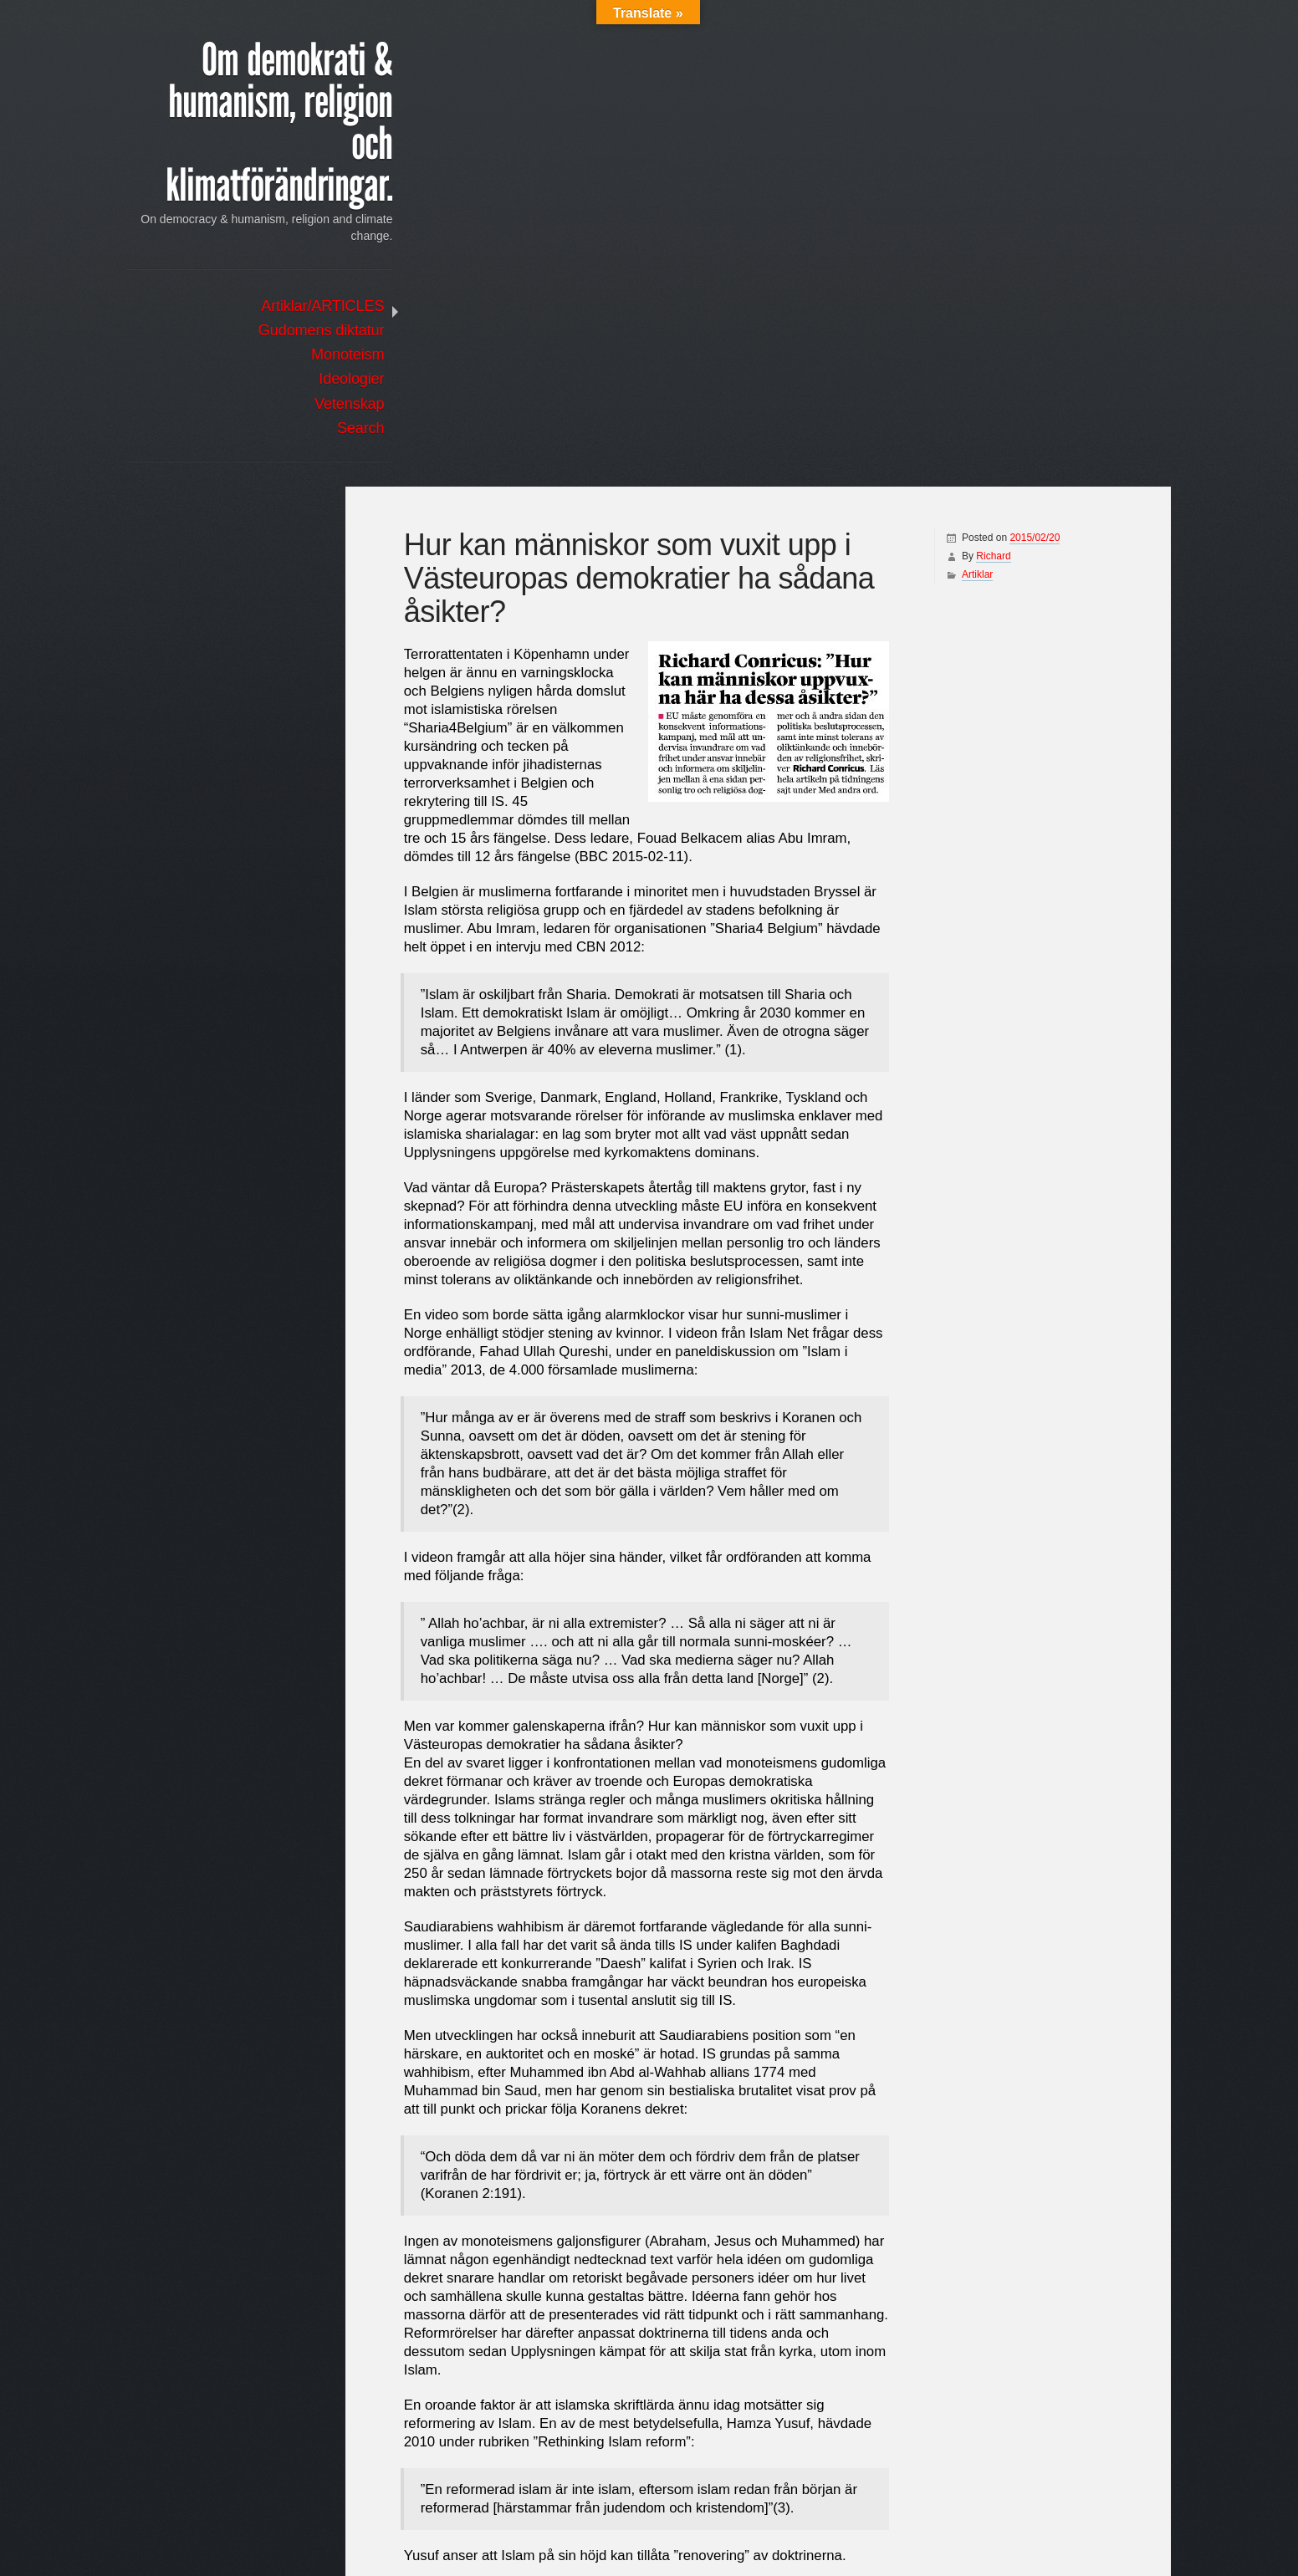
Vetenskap (279, 405)
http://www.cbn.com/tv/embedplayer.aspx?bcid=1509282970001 (594, 2413)
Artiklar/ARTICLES (253, 308)
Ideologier (281, 381)
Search (290, 430)
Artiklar (965, 88)
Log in (307, 574)
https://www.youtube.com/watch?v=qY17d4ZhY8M (558, 2429)
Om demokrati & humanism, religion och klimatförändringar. (252, 125)
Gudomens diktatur (251, 332)
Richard (981, 69)
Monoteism (278, 357)
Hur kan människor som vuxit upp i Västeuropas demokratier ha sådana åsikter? (1008, 2492)
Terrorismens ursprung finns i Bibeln (521, 2492)
